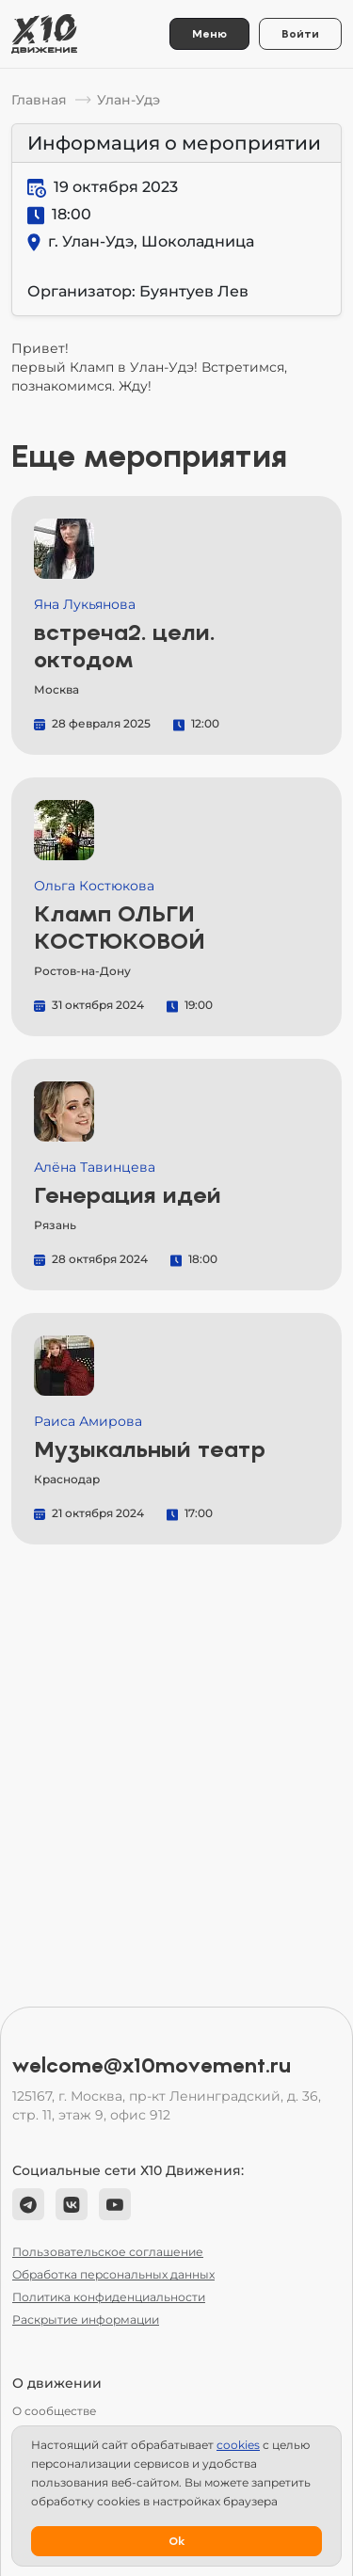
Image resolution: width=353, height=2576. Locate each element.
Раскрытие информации (85, 2319)
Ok (176, 2541)
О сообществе (54, 2411)
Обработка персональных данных (113, 2274)
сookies (238, 2445)
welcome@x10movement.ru (151, 2066)
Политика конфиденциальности (108, 2297)
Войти (300, 33)
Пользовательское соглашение (107, 2252)
